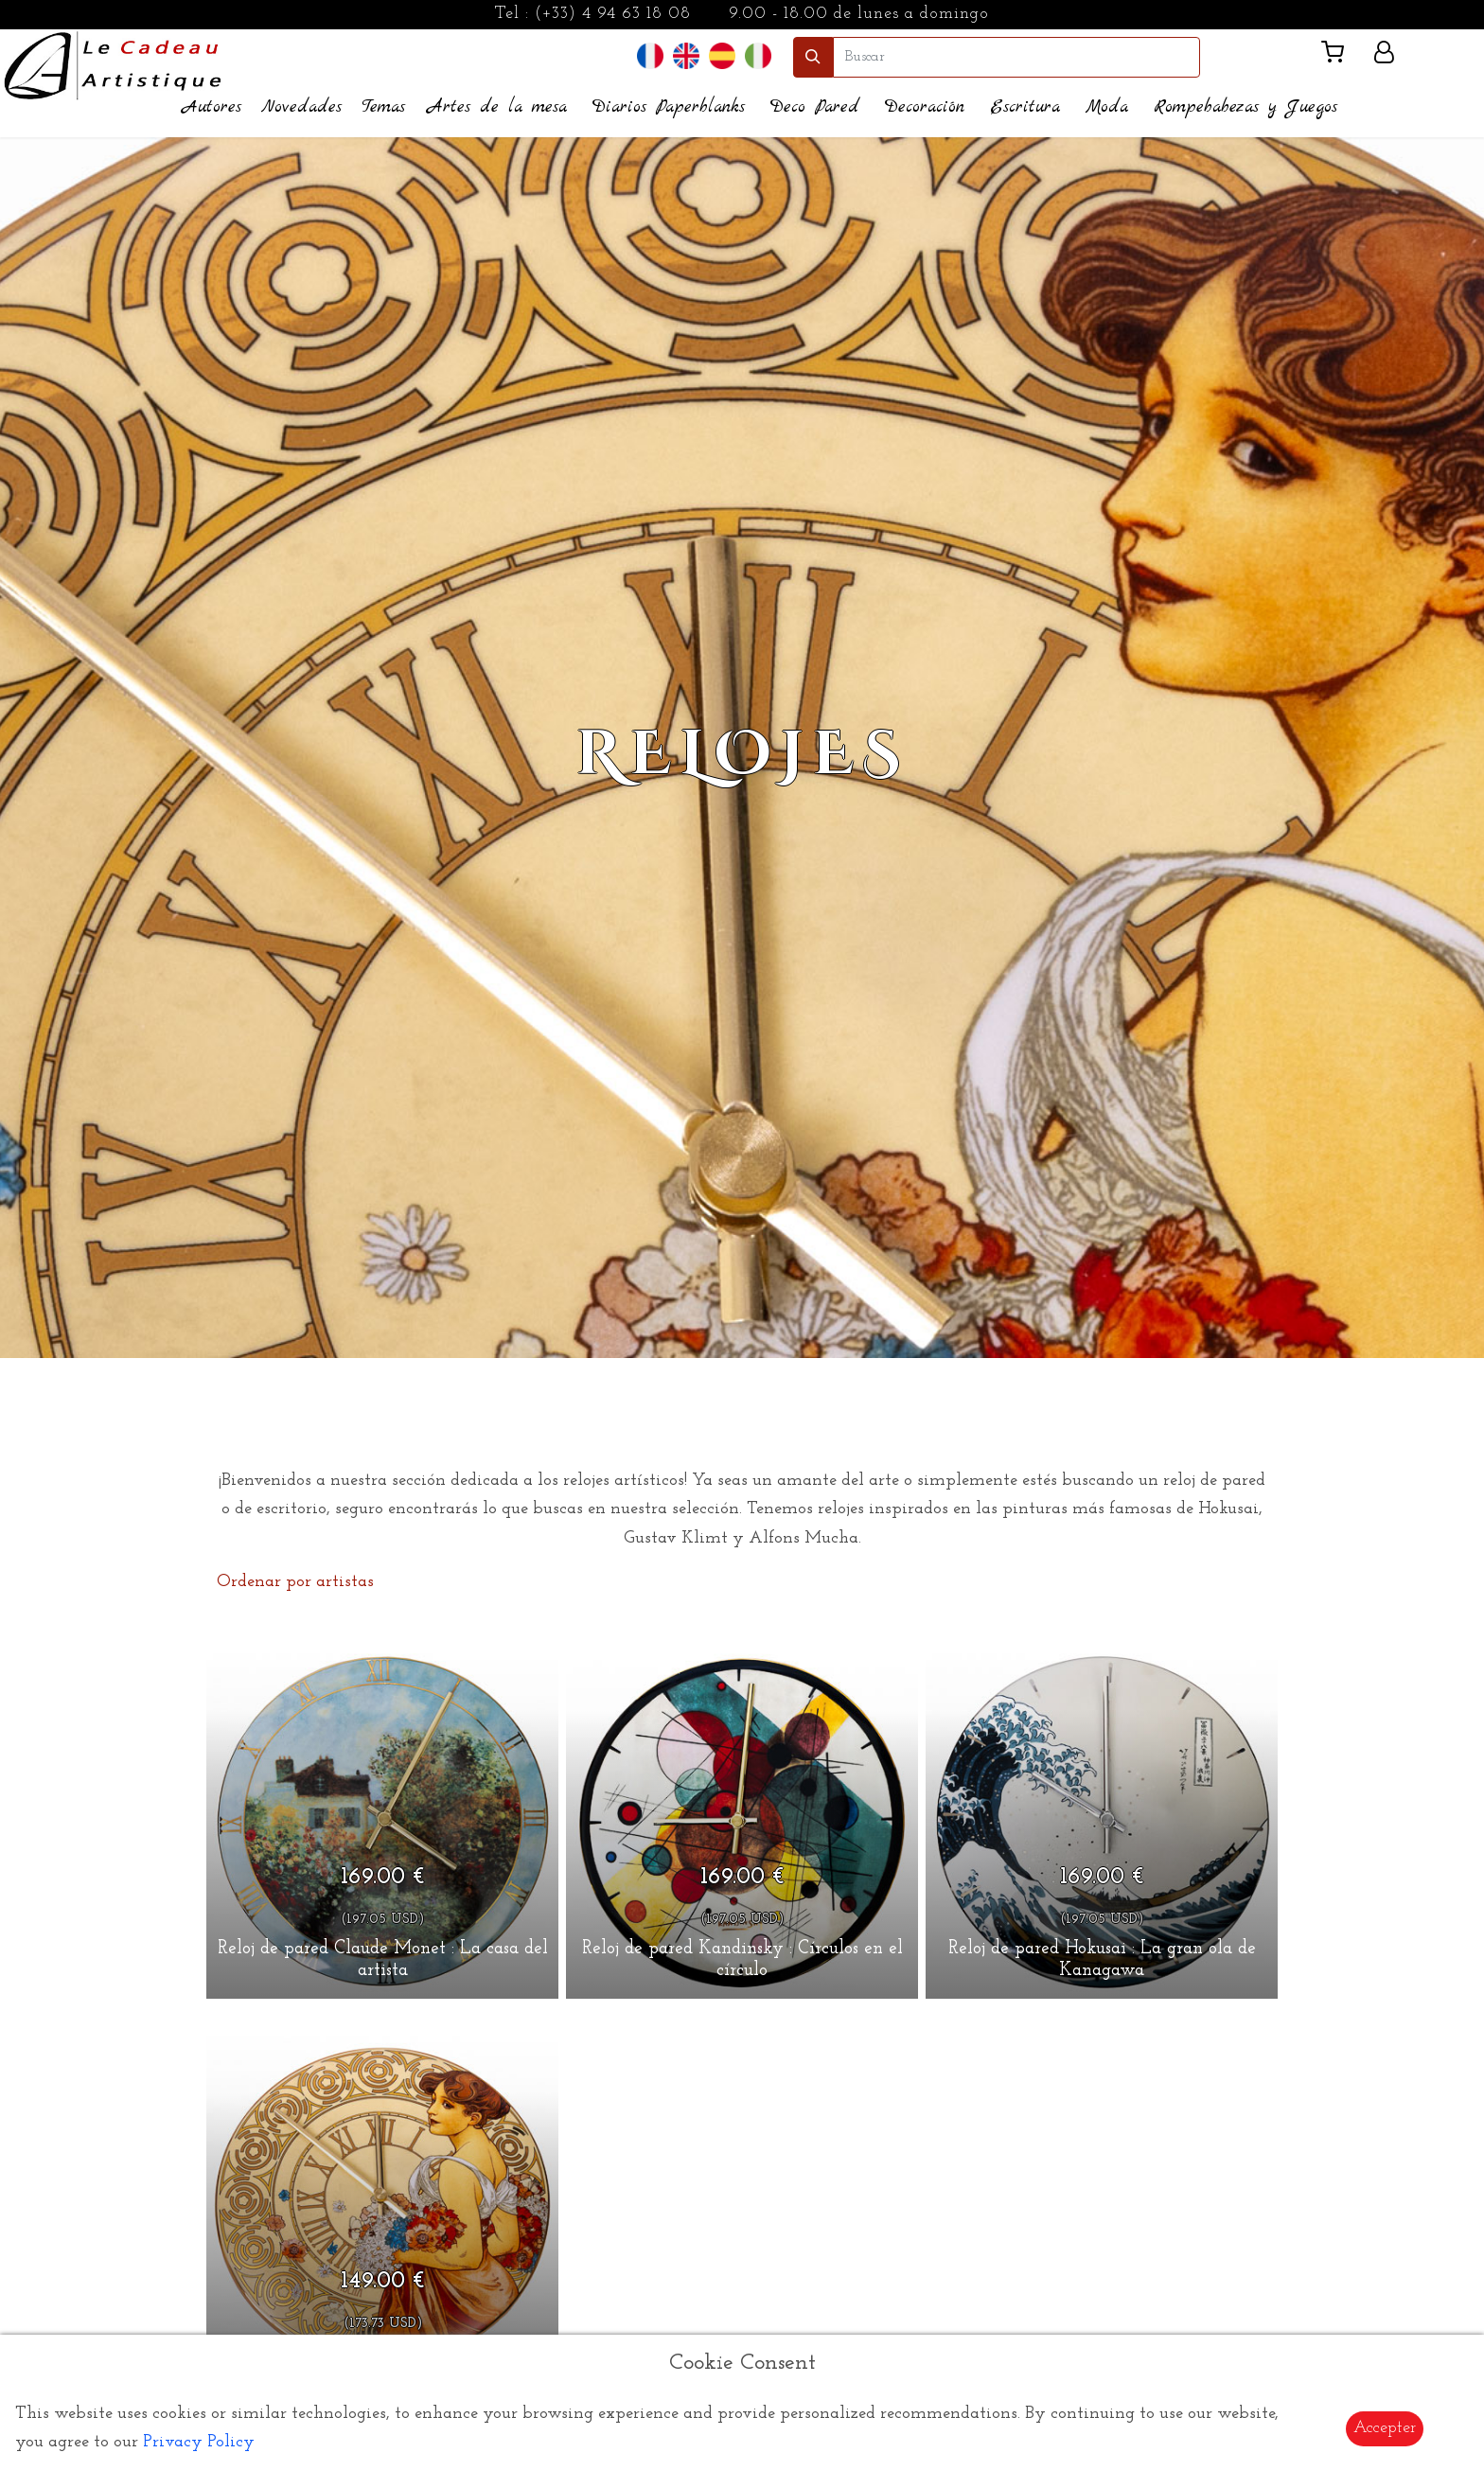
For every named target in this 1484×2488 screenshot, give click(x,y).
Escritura (1025, 107)
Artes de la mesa (497, 107)
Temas (383, 107)
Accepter (1384, 2428)
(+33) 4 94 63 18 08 (613, 14)
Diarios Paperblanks (668, 107)
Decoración (924, 107)
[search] (1016, 57)
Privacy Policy (199, 2442)
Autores (212, 107)
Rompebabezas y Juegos (1245, 107)
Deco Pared (814, 107)
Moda (1107, 107)
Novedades (301, 107)
